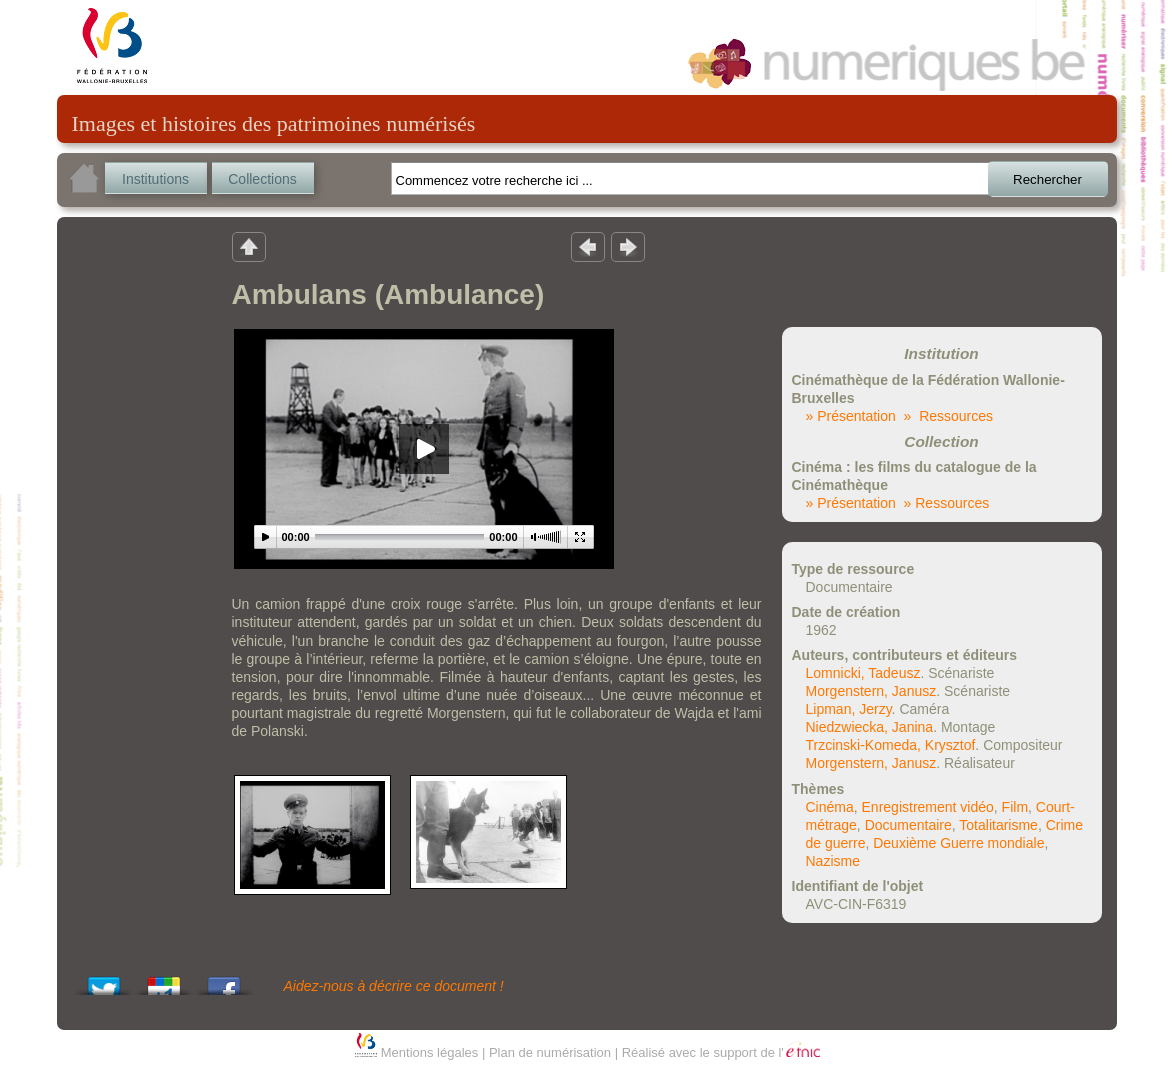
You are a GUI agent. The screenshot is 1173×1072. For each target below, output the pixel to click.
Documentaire (908, 825)
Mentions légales (430, 1052)
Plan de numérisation (550, 1052)
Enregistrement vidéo (928, 807)
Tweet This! (104, 980)
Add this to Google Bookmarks (164, 980)
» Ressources (948, 416)
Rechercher (1047, 179)
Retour (249, 246)
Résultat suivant (628, 246)
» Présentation (851, 416)
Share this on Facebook (224, 980)
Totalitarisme (998, 825)
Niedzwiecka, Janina (870, 727)
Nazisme (833, 861)
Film (1015, 807)
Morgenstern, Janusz (871, 691)
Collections (262, 179)
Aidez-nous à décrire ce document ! (394, 986)
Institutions (155, 179)
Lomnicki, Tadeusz (863, 673)
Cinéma (830, 807)
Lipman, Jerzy (849, 709)
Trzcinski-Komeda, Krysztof (891, 745)
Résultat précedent (588, 246)
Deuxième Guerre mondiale (958, 843)
